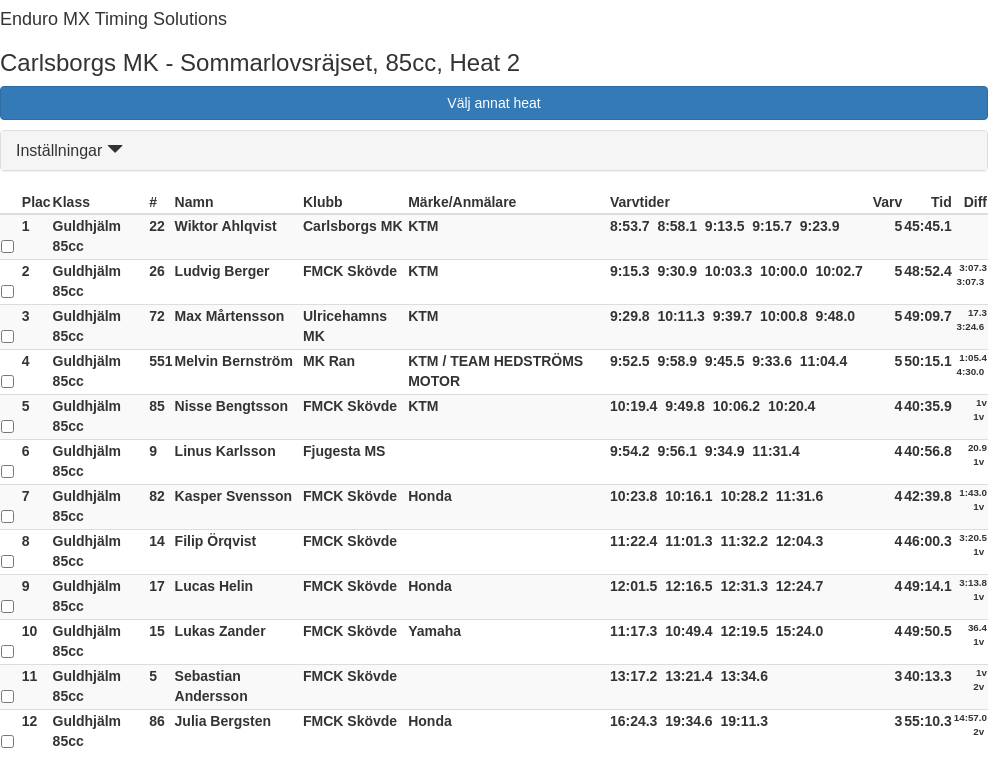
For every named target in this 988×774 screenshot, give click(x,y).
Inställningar (69, 150)
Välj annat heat (493, 103)
